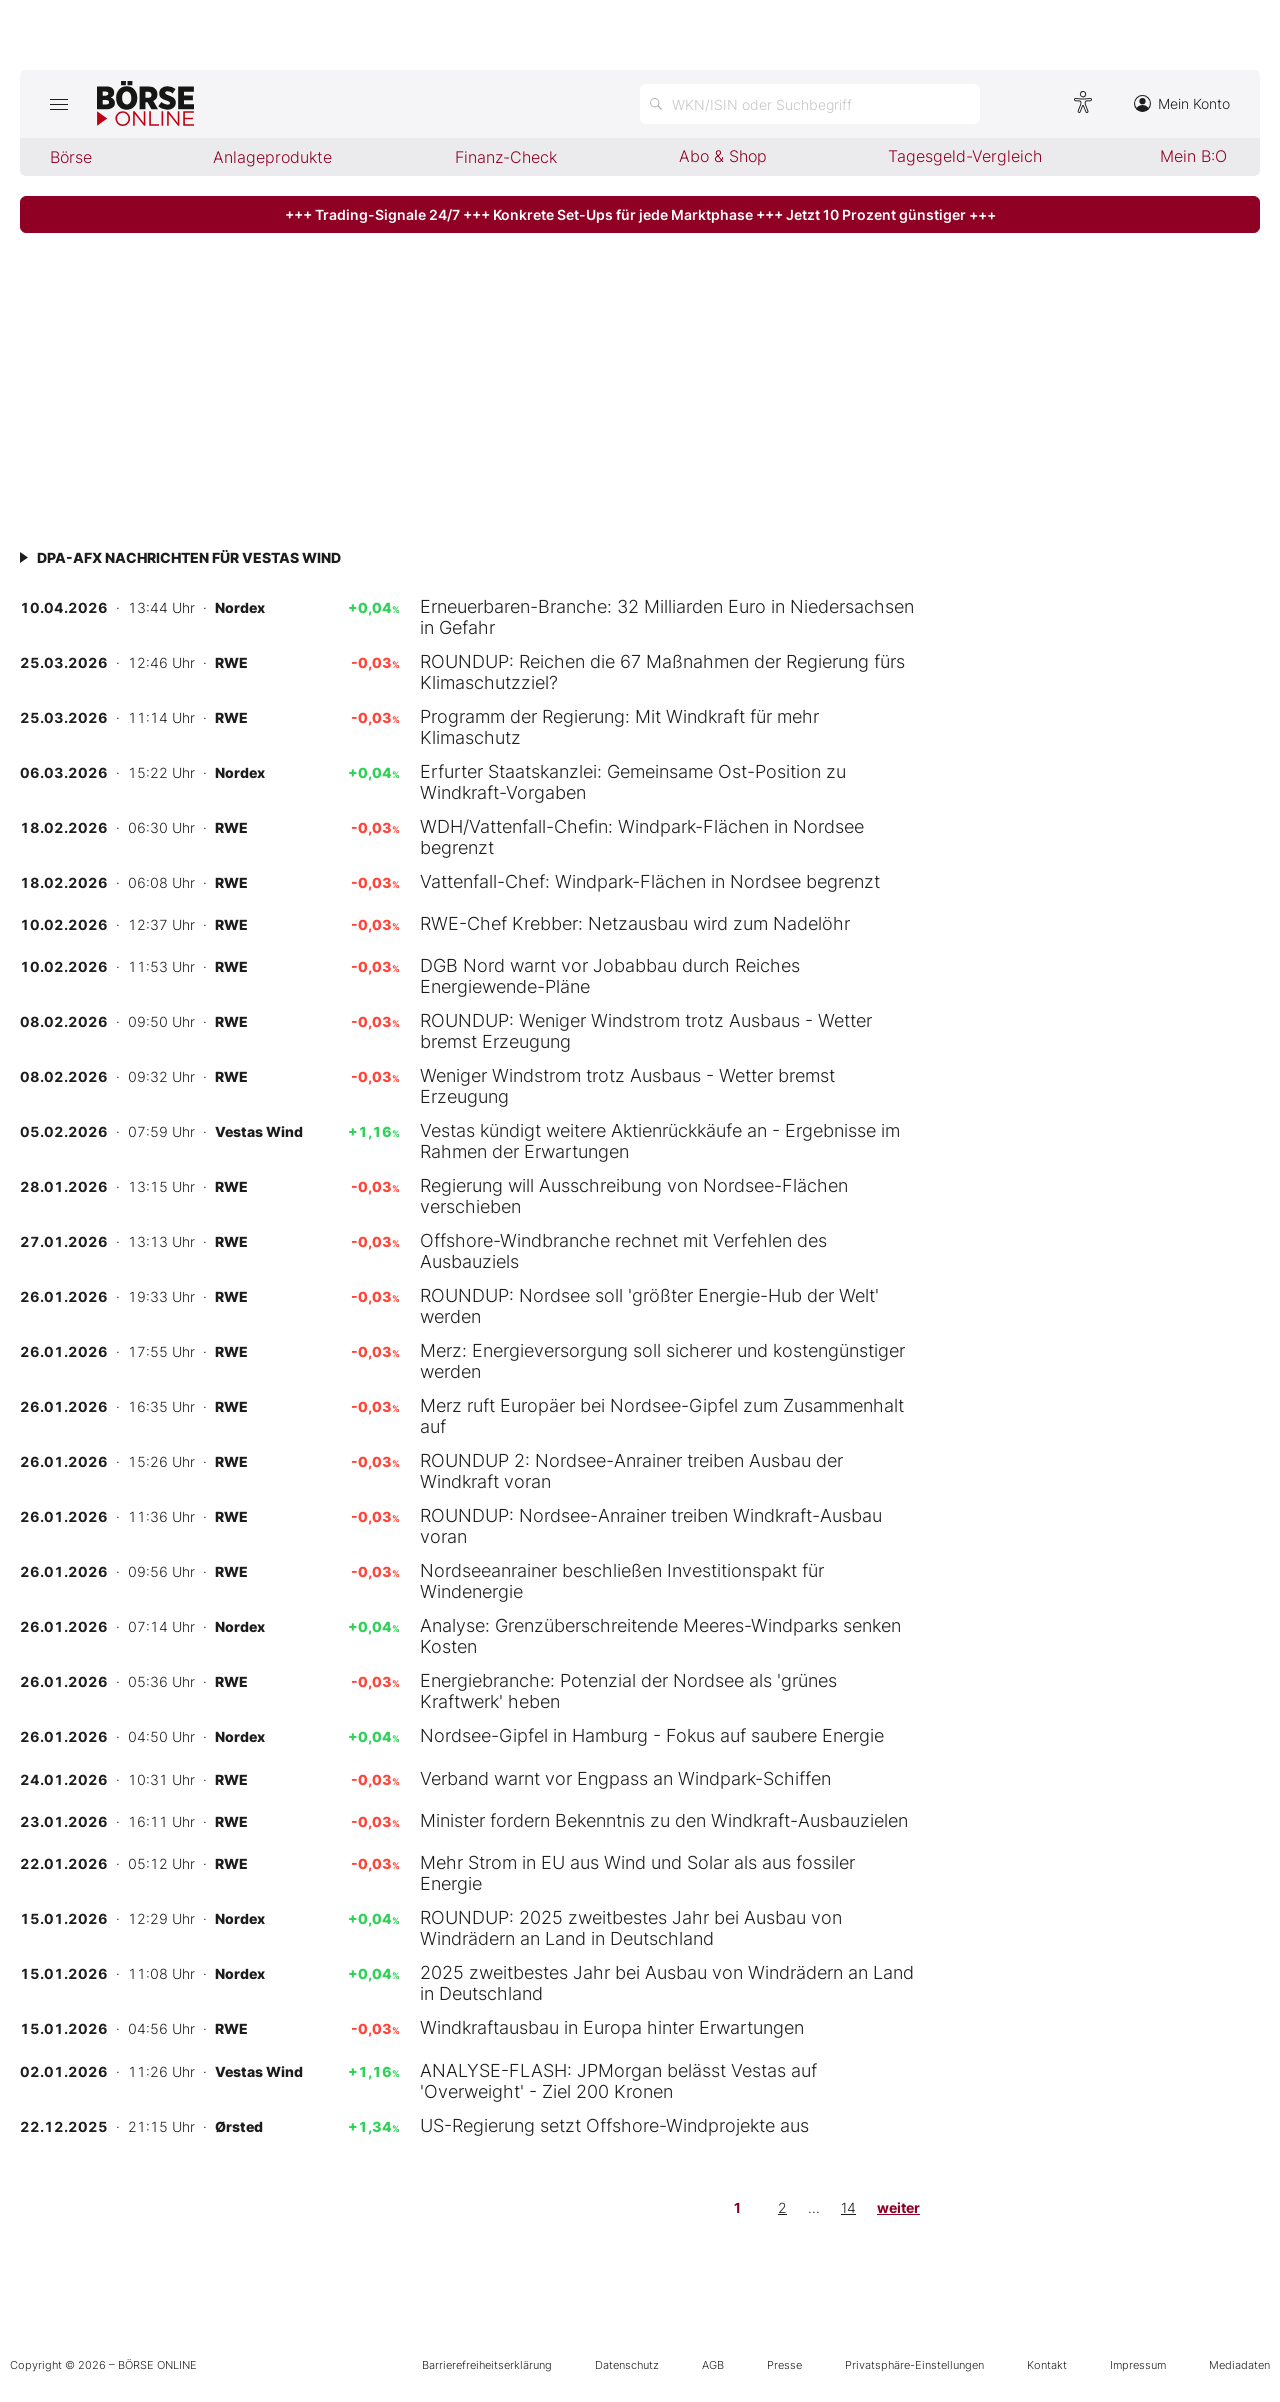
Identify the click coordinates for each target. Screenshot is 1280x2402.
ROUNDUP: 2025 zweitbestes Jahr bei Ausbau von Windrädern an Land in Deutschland (631, 1928)
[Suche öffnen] (810, 104)
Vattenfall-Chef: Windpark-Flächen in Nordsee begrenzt (650, 881)
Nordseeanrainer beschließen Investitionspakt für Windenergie (622, 1581)
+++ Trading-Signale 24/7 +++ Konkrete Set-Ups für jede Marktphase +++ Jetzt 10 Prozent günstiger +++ (640, 214)
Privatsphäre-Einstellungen (914, 2365)
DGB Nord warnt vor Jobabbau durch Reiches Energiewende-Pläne (610, 976)
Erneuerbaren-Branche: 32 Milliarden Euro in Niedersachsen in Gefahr (667, 617)
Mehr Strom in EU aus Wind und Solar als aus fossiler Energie (637, 1873)
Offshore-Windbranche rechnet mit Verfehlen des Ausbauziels (623, 1251)
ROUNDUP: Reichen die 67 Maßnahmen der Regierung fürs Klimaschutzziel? (662, 672)
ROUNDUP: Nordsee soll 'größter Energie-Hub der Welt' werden (649, 1306)
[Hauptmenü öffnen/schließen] (58, 104)
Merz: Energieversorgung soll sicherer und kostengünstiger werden (662, 1361)
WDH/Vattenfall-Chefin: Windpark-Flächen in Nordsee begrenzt (642, 837)
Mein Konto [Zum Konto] (1182, 103)
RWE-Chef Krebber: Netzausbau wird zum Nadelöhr (635, 923)
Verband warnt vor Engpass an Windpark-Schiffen (625, 1778)
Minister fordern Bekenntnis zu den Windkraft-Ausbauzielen (664, 1820)
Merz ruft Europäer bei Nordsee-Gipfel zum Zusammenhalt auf (662, 1416)
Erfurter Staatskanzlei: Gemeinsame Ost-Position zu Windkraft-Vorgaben (633, 782)
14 (848, 2207)
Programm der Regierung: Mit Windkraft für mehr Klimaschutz (619, 727)
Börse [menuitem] (71, 157)
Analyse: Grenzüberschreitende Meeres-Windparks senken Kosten (660, 1636)
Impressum (1138, 2365)
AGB (713, 2365)
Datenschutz (627, 2365)
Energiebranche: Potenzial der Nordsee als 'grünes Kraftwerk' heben (628, 1691)
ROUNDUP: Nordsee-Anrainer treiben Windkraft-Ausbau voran (651, 1526)
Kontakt (1047, 2365)
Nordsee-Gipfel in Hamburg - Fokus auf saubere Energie (652, 1735)
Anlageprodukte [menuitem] (272, 157)
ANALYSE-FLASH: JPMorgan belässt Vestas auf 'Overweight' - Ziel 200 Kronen (618, 2081)
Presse (784, 2365)
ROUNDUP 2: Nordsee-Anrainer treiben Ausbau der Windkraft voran (631, 1471)
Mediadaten (1239, 2365)
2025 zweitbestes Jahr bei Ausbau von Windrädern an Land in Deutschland (667, 1983)
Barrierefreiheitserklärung (487, 2365)
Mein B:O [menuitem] (1193, 156)
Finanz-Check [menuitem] (506, 157)
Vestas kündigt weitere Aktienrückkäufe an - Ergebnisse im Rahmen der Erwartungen (660, 1141)
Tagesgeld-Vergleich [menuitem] (965, 156)
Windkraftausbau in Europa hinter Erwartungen (612, 2027)
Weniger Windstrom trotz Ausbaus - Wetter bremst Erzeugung (627, 1086)
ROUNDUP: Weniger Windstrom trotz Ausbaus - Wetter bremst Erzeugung (646, 1031)
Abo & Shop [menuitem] (723, 156)
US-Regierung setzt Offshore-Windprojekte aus (614, 2125)
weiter (898, 2207)
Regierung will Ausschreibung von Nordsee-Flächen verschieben (634, 1196)
